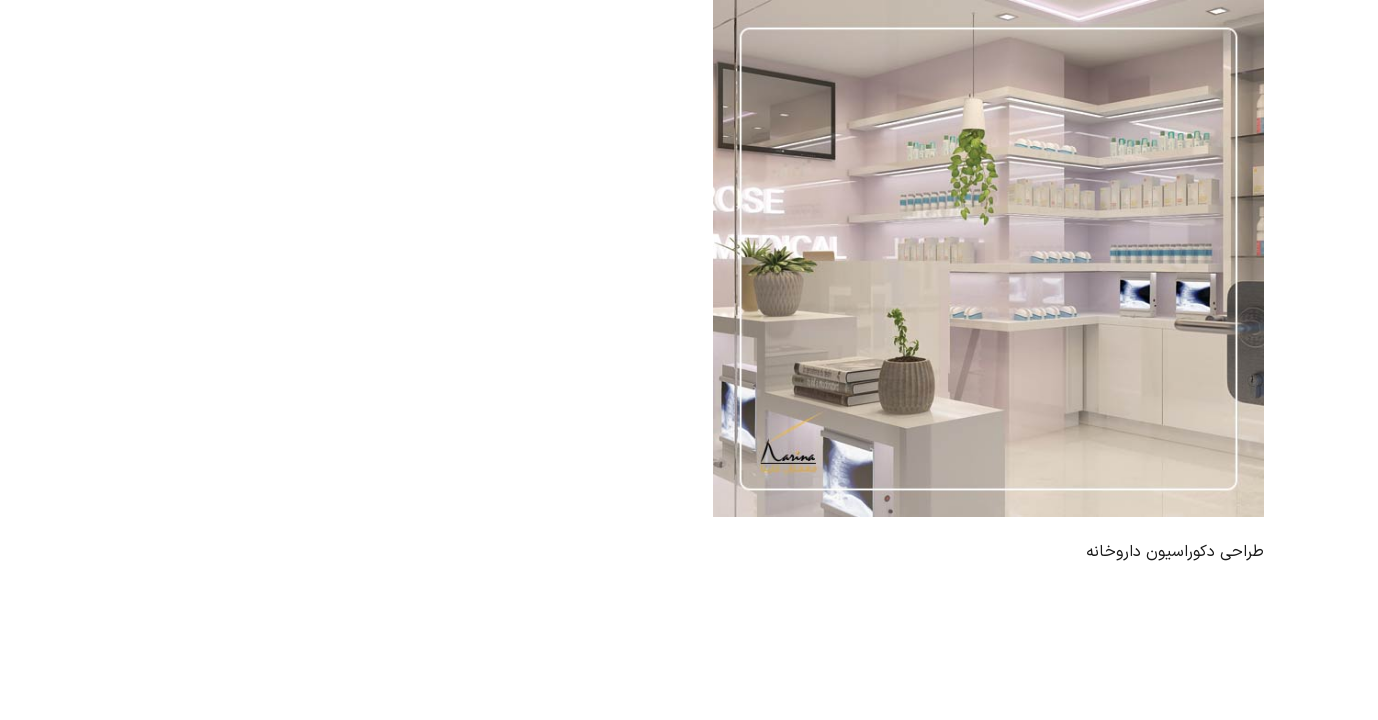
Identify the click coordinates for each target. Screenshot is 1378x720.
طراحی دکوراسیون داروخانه (1175, 552)
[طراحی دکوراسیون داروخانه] (988, 258)
